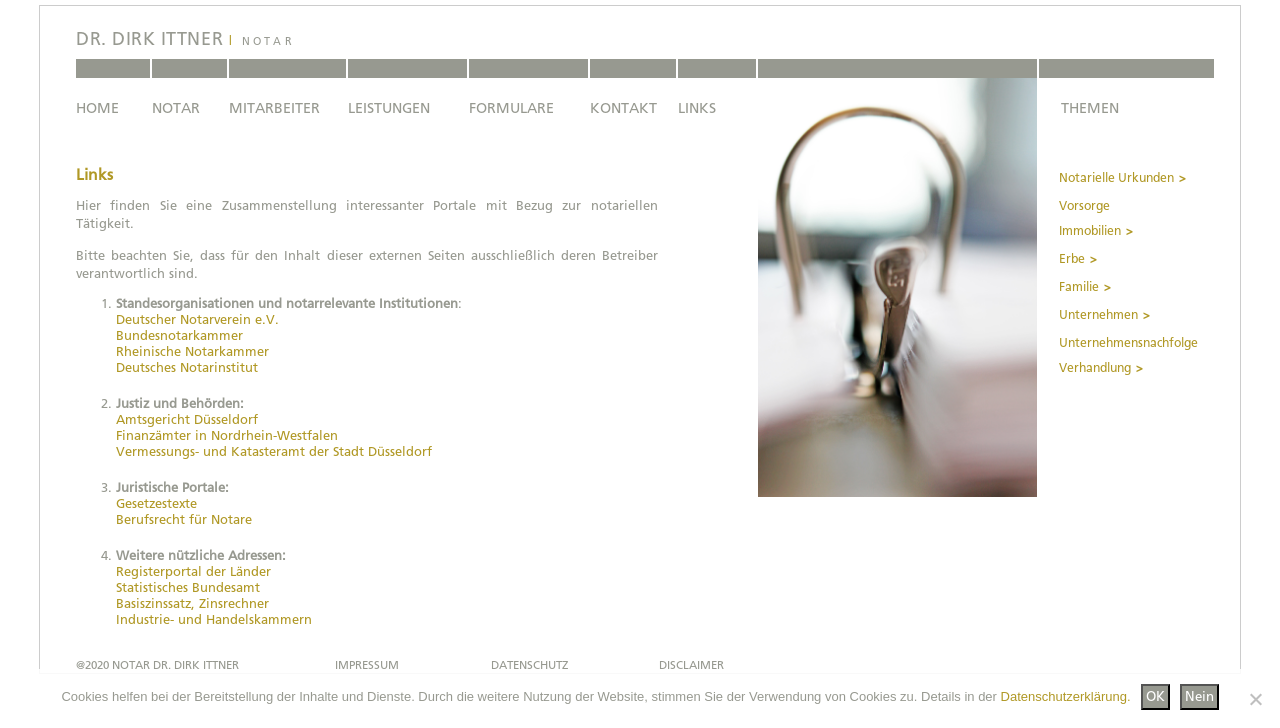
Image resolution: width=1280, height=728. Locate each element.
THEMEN (1090, 108)
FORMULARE (511, 108)
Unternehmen (1098, 315)
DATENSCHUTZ (529, 665)
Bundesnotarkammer (179, 335)
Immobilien (1090, 231)
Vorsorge (1084, 206)
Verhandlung (1095, 368)
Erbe (1072, 259)
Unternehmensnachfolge (1128, 343)
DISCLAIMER (691, 665)
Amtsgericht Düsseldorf (187, 419)
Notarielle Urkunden (1116, 178)
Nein (1199, 696)
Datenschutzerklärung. (1066, 696)
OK (1155, 696)
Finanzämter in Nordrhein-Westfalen (227, 435)
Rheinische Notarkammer (192, 351)
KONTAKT (623, 108)
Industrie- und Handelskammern (214, 619)
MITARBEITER (274, 108)
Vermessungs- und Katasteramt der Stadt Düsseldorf (274, 451)
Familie (1079, 287)
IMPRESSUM (367, 665)
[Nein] (1255, 699)
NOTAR (176, 108)
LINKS (697, 108)
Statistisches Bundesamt (188, 587)
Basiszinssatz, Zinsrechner (192, 603)
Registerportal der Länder (193, 571)
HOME (97, 108)
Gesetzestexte (156, 503)
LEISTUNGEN (389, 108)
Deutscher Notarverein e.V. (197, 319)
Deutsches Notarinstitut (187, 367)
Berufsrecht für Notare (184, 519)
